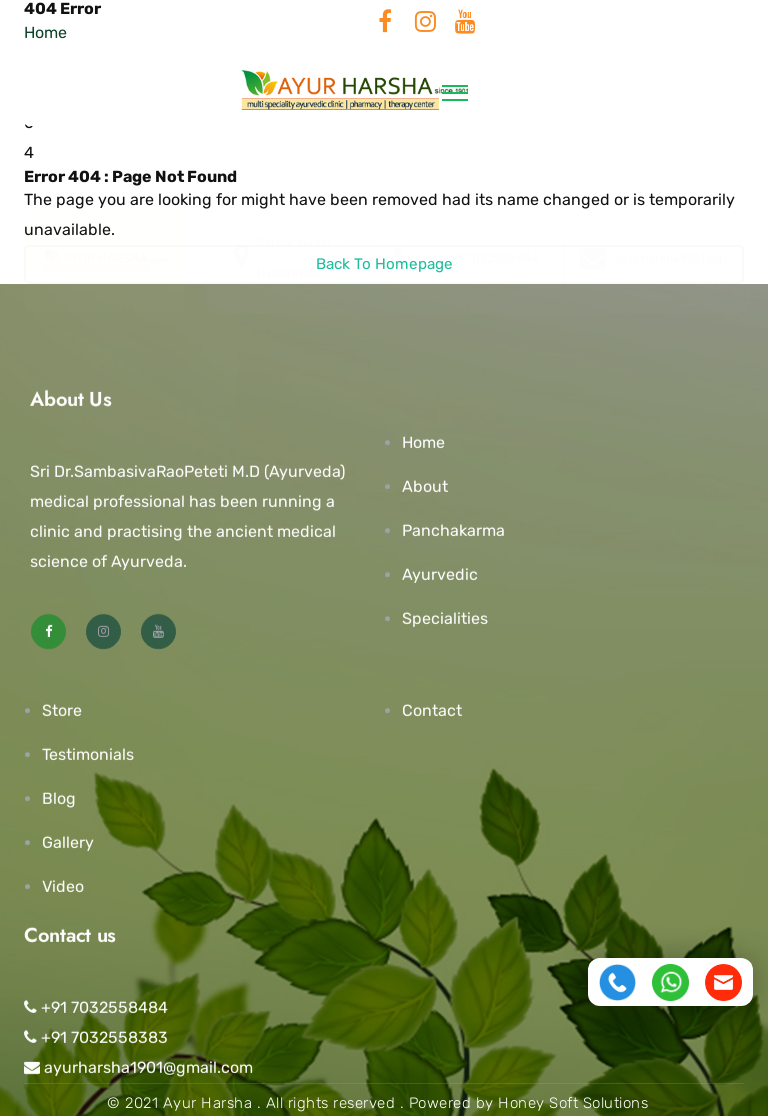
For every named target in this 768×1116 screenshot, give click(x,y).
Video (63, 886)
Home (423, 442)
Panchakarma (453, 530)
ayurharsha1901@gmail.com (138, 1067)
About (425, 486)
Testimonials (88, 754)
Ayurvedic (440, 574)
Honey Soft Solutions (573, 1103)
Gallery (68, 842)
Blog (59, 798)
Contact (432, 710)
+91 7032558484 (96, 1007)
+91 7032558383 (96, 1037)
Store (62, 710)
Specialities (445, 618)
